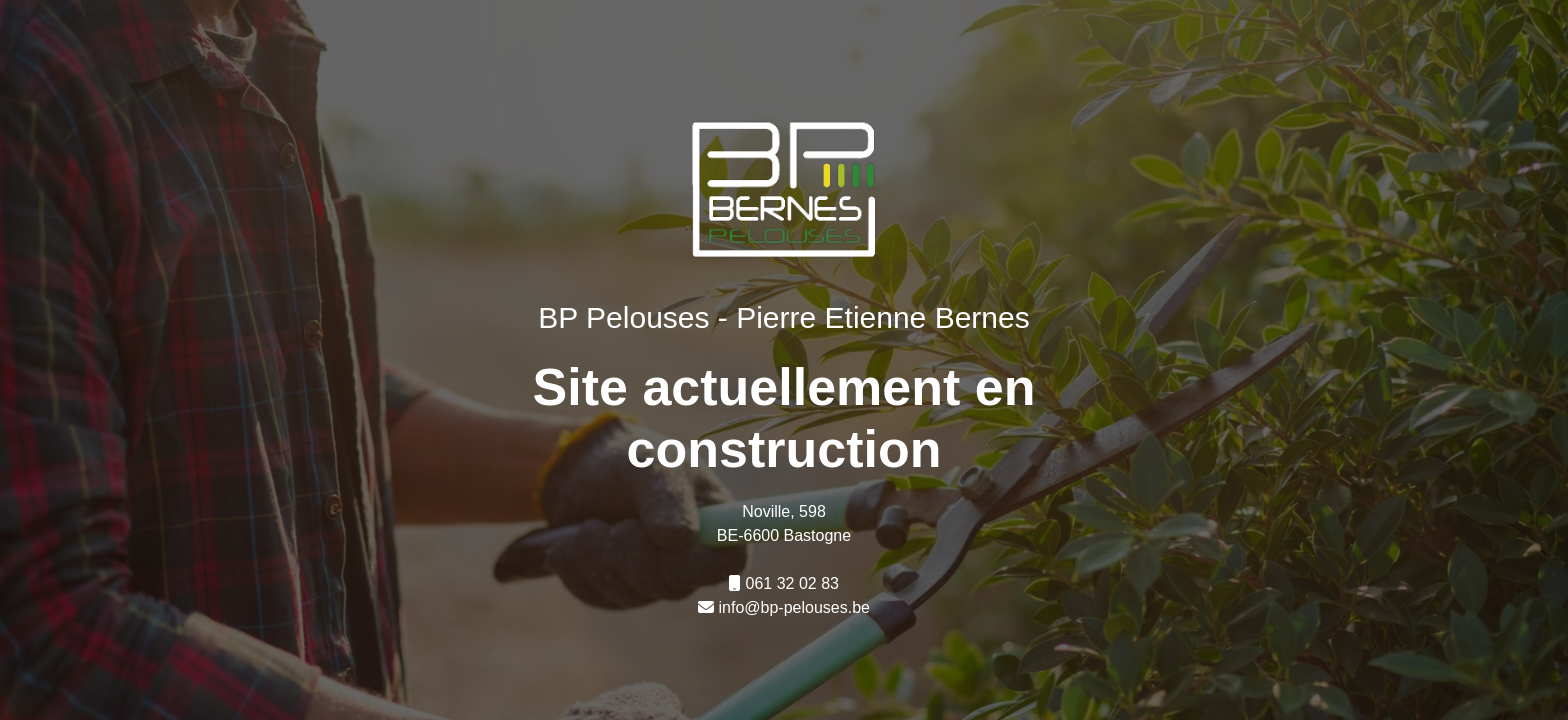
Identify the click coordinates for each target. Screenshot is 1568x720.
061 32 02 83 (792, 583)
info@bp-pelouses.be (794, 607)
